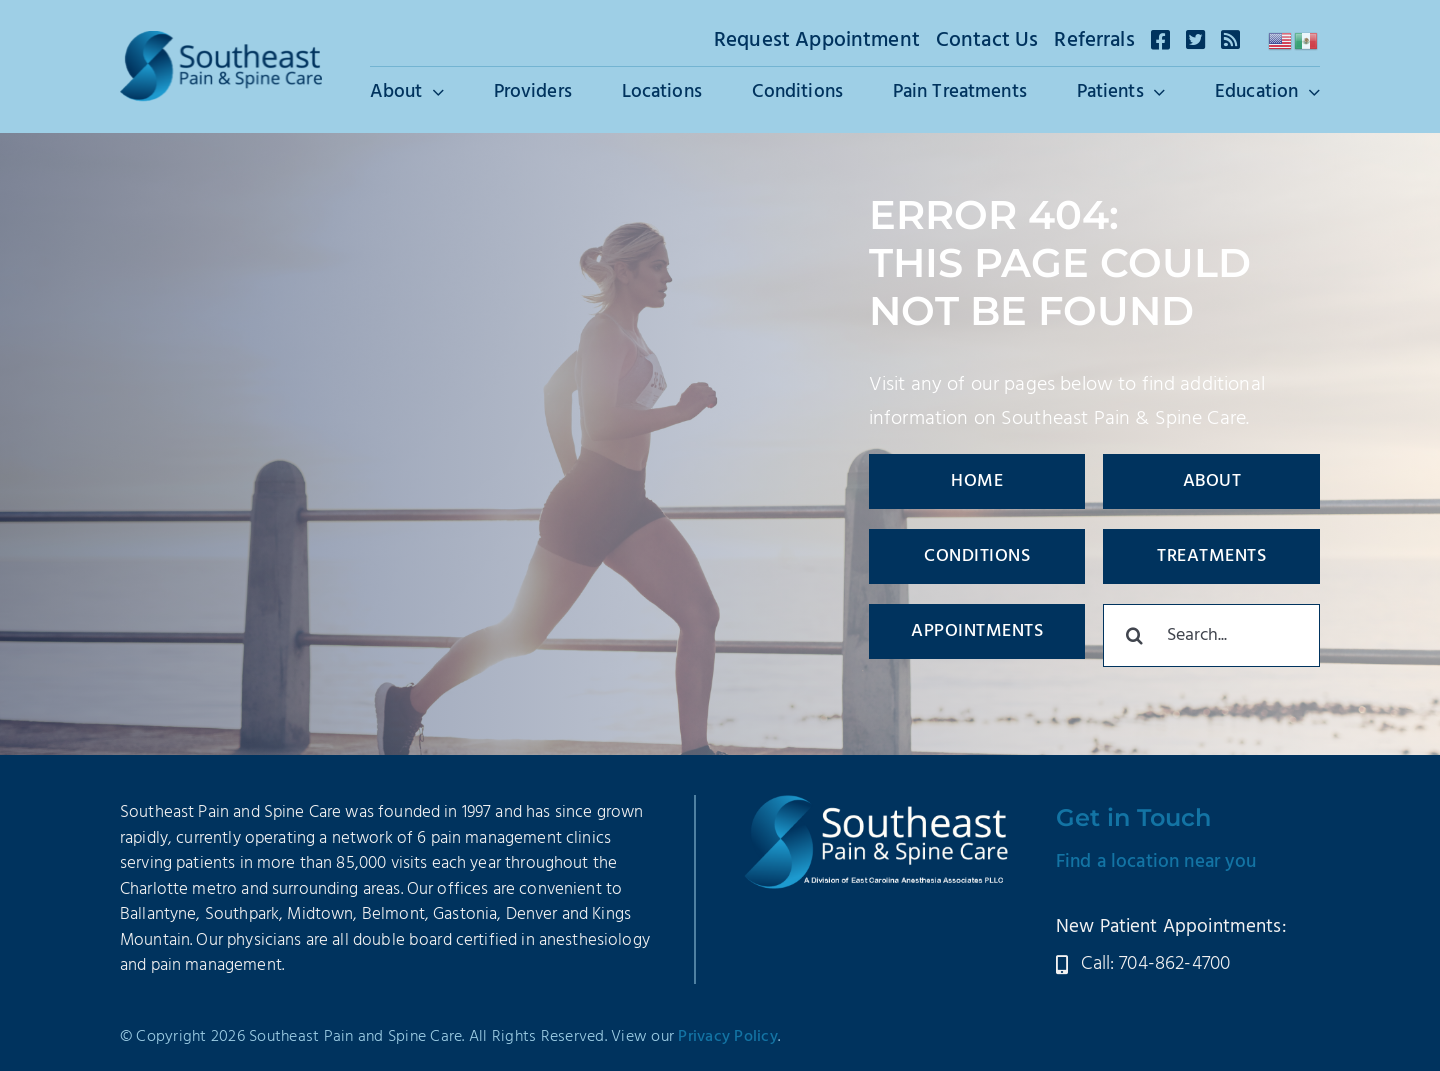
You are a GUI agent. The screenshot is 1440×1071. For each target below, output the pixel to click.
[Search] (1134, 635)
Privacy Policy (728, 1037)
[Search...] (1211, 635)
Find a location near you (1156, 862)
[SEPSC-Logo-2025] (221, 41)
